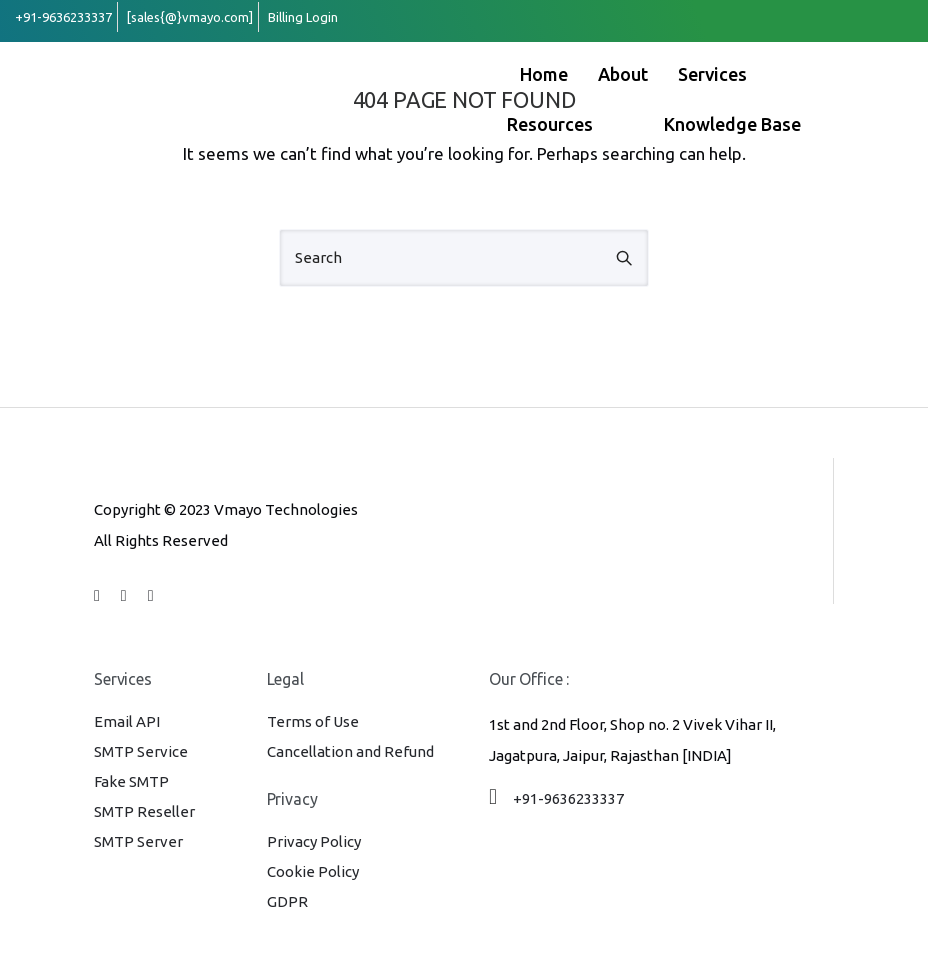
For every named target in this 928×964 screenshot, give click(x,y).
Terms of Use (313, 721)
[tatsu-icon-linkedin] (127, 595)
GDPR (287, 901)
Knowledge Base (732, 124)
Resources (570, 124)
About (623, 74)
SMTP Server (138, 841)
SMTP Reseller (144, 811)
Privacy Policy (314, 841)
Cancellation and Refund (350, 751)
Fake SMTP (131, 781)
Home (544, 74)
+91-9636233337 (568, 798)
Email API (127, 721)
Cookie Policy (313, 871)
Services (732, 74)
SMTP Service (141, 751)
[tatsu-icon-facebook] (100, 595)
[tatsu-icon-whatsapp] (151, 595)
